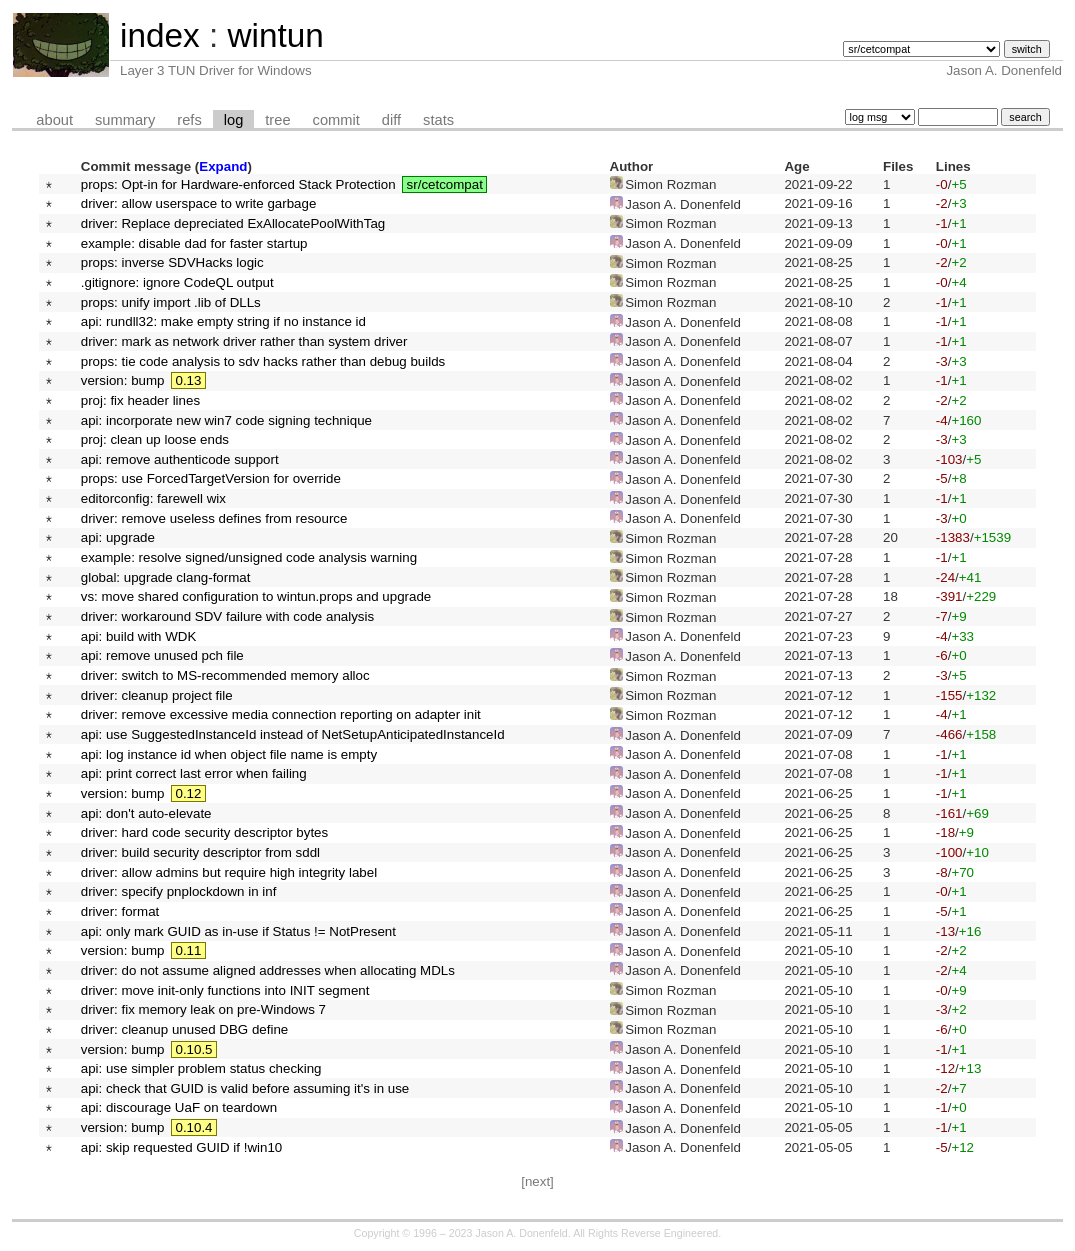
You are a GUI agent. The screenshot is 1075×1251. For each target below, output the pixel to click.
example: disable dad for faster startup (194, 243)
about (54, 120)
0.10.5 (193, 1049)
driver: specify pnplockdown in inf (179, 891)
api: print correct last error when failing (194, 773)
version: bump (123, 380)
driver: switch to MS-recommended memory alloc (225, 675)
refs (189, 120)
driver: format (120, 911)
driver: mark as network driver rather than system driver (244, 341)
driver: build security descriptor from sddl (200, 852)
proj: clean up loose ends (155, 439)
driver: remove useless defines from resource (214, 518)
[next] (537, 1181)
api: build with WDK (139, 636)
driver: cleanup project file (157, 695)
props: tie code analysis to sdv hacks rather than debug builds (263, 361)
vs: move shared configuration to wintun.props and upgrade (256, 596)
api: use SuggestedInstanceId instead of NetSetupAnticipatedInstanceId (293, 734)
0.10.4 (193, 1127)
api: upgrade (118, 537)
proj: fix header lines (140, 400)
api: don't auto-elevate (146, 813)
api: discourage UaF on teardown (179, 1107)
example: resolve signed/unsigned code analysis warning (249, 557)
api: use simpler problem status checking (201, 1068)
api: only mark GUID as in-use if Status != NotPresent (238, 931)
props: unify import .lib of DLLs (171, 302)
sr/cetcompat (445, 184)
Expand (223, 166)
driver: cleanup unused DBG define (184, 1029)
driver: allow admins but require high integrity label (229, 872)
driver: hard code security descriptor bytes (204, 832)
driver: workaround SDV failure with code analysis (227, 616)
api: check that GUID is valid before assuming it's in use (245, 1088)
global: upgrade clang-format (166, 577)
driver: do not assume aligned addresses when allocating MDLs (268, 970)
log (234, 120)
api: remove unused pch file (162, 655)
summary (125, 120)
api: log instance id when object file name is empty (229, 754)
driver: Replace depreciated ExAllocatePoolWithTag (233, 223)
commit (336, 120)
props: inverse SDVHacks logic (172, 262)
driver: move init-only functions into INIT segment (225, 990)
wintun (275, 35)
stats (438, 120)
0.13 (188, 380)
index (160, 35)
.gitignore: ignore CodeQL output (177, 282)
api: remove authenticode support (180, 459)
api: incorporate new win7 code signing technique (226, 420)
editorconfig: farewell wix (153, 498)
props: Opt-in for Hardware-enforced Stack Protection (238, 184)
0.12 (188, 793)
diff (391, 120)
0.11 (188, 950)
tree (277, 120)
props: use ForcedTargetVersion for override (211, 478)
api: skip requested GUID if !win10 (182, 1147)
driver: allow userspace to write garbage (199, 203)
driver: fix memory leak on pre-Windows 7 (203, 1009)
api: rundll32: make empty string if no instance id (223, 321)
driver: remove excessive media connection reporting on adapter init (281, 714)
